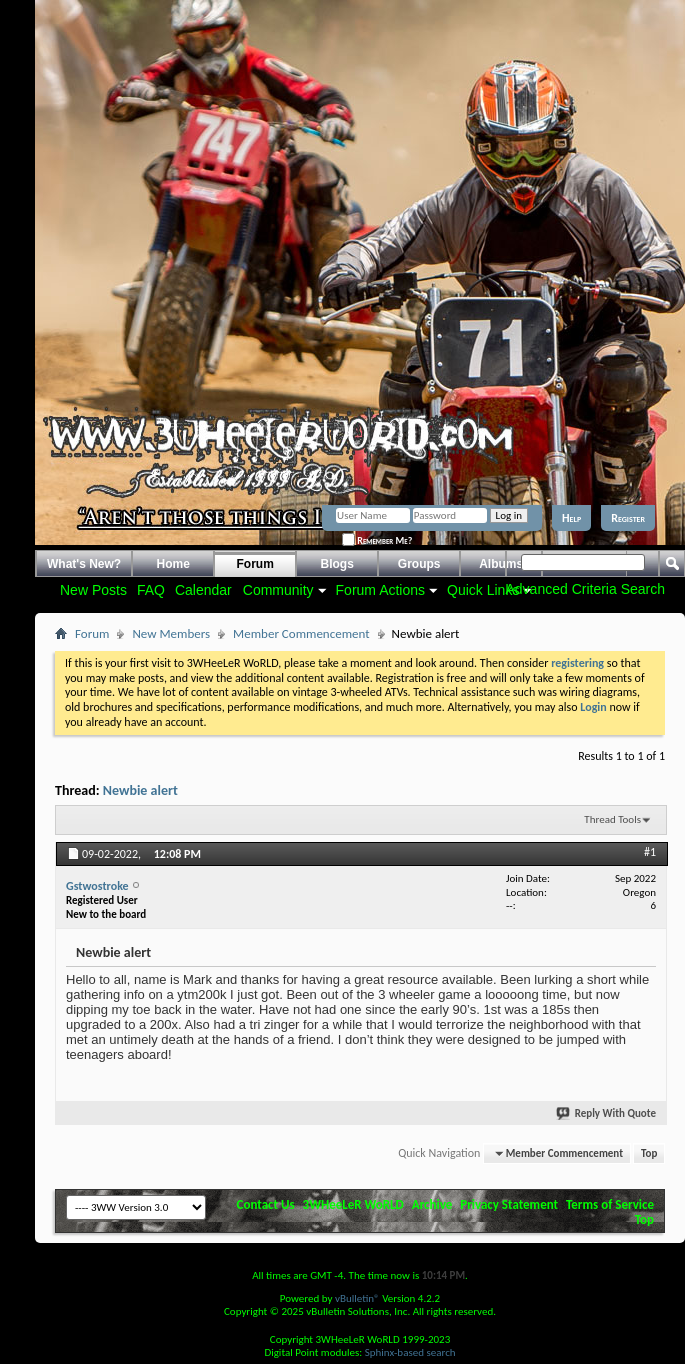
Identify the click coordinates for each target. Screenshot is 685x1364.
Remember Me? (377, 540)
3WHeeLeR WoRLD (353, 1204)
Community (278, 590)
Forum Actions (380, 590)
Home (173, 564)
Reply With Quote (607, 1113)
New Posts (93, 590)
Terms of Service (610, 1204)
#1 (650, 852)
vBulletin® (357, 1298)
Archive (432, 1204)
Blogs (337, 564)
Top (649, 1153)
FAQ (151, 590)
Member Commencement (301, 633)
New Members (171, 633)
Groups (419, 564)
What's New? (84, 564)
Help (571, 518)
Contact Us (266, 1204)
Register (628, 518)
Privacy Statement (509, 1204)
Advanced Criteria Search (585, 589)
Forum (255, 564)
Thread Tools (612, 819)
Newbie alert (140, 790)
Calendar (203, 590)
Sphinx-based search (410, 1352)
